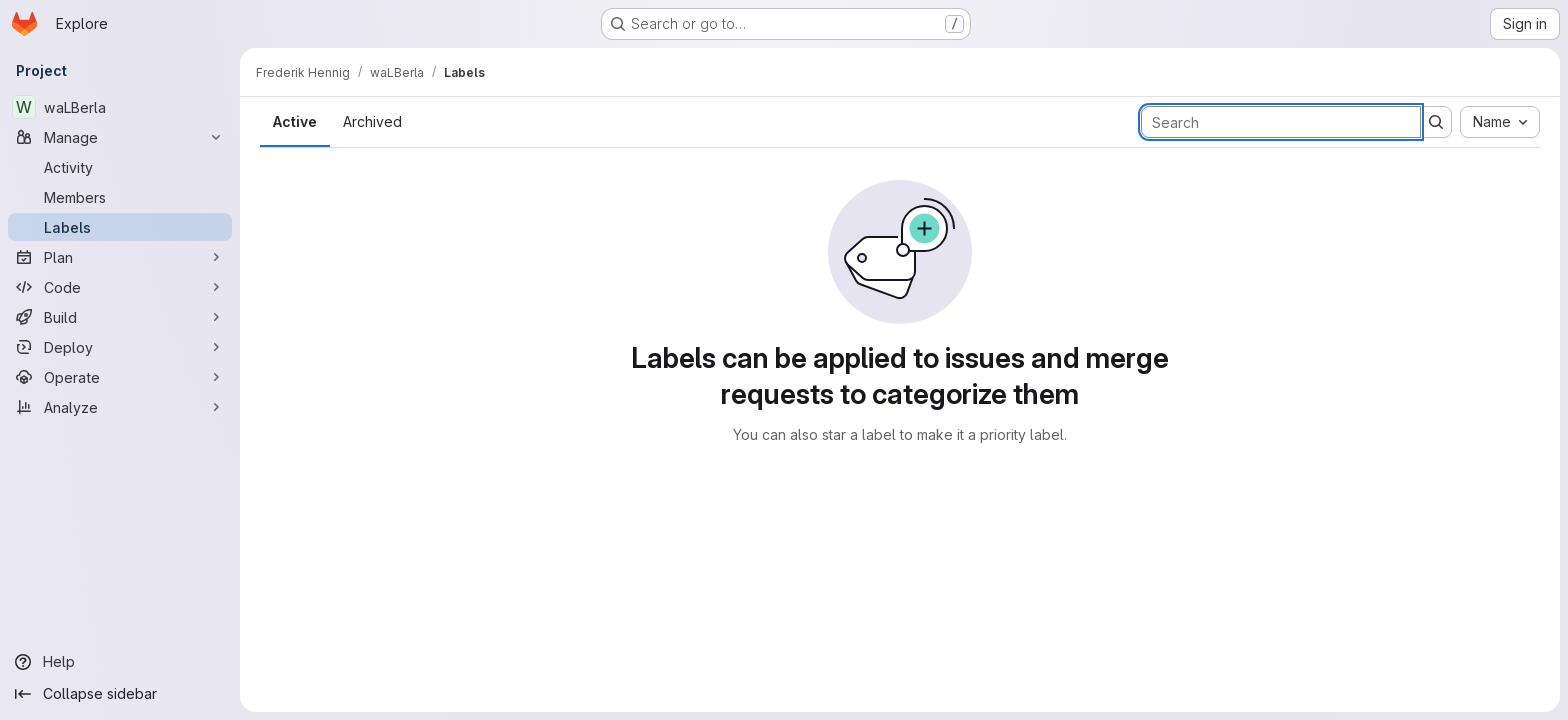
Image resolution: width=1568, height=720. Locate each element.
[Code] (120, 287)
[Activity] (120, 167)
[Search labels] (1281, 122)
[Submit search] (1436, 122)
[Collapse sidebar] (120, 694)
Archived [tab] (372, 121)
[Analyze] (120, 407)
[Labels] (120, 227)
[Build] (120, 317)
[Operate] (120, 377)
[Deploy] (120, 347)
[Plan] (120, 257)
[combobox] (1500, 122)
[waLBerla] (120, 107)
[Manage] (120, 137)
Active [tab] (295, 121)
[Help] (120, 662)
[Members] (120, 197)
